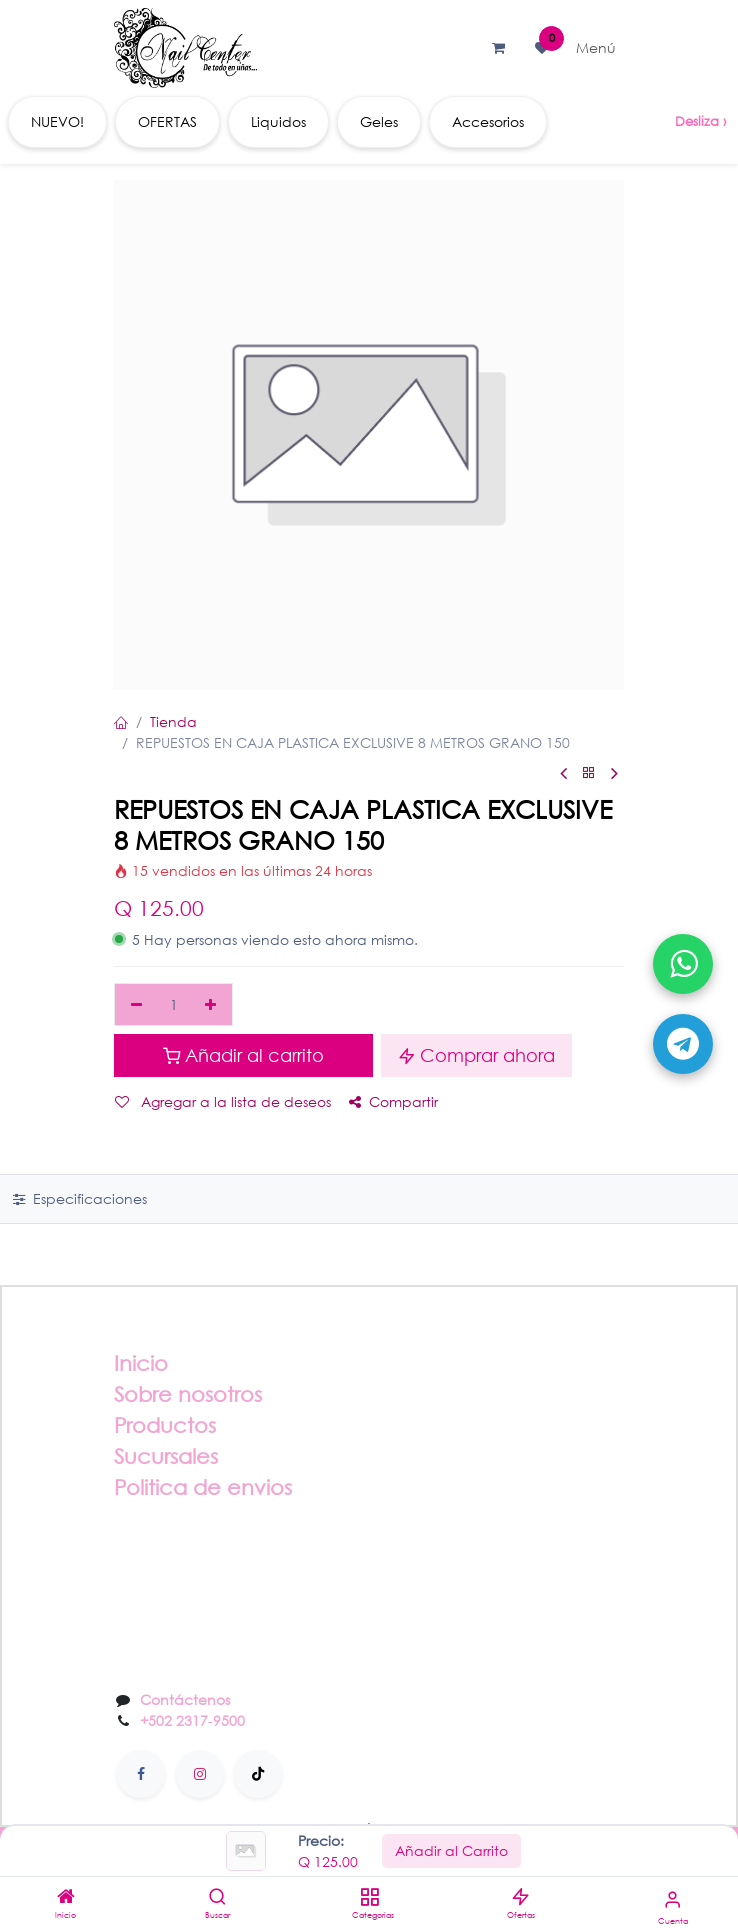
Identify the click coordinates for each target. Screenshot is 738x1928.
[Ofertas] (520, 1897)
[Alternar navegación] (596, 48)
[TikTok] (258, 1774)
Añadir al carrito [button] (243, 1055)
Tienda (173, 721)
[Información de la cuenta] (672, 1898)
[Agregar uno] (211, 1005)
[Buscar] (217, 1897)
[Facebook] (141, 1774)
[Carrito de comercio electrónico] (498, 48)
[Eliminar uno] (136, 1005)
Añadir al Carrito (451, 1850)
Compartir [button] (393, 1101)
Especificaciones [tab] (80, 1198)
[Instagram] (200, 1774)
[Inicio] (66, 1897)
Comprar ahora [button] (476, 1055)
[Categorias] (369, 1897)
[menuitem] (57, 122)
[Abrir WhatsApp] (683, 964)
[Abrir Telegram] (683, 1044)
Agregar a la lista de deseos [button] (223, 1101)
